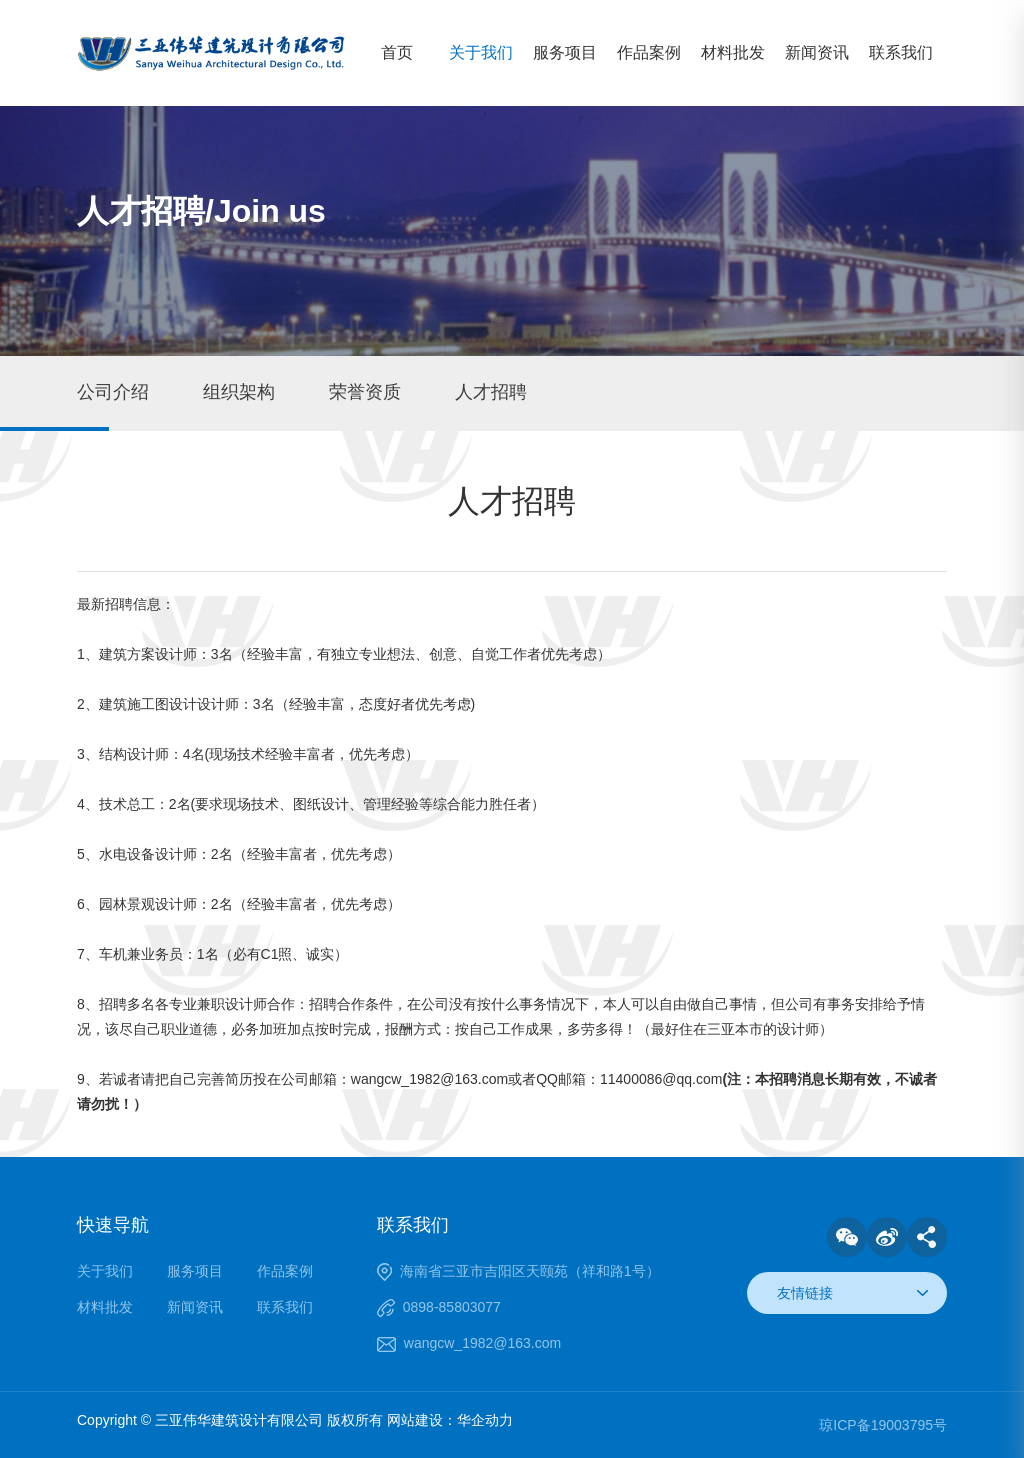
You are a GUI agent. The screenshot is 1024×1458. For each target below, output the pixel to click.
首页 (397, 52)
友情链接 (805, 1293)
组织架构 (239, 392)
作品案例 (649, 52)
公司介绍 (113, 392)
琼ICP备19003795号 (883, 1425)
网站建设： (422, 1420)
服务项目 (565, 52)
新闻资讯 (817, 52)
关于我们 (481, 52)
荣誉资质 (365, 392)
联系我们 (901, 52)
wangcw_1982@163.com (482, 1343)
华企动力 (485, 1420)
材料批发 (733, 52)
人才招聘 (491, 392)
